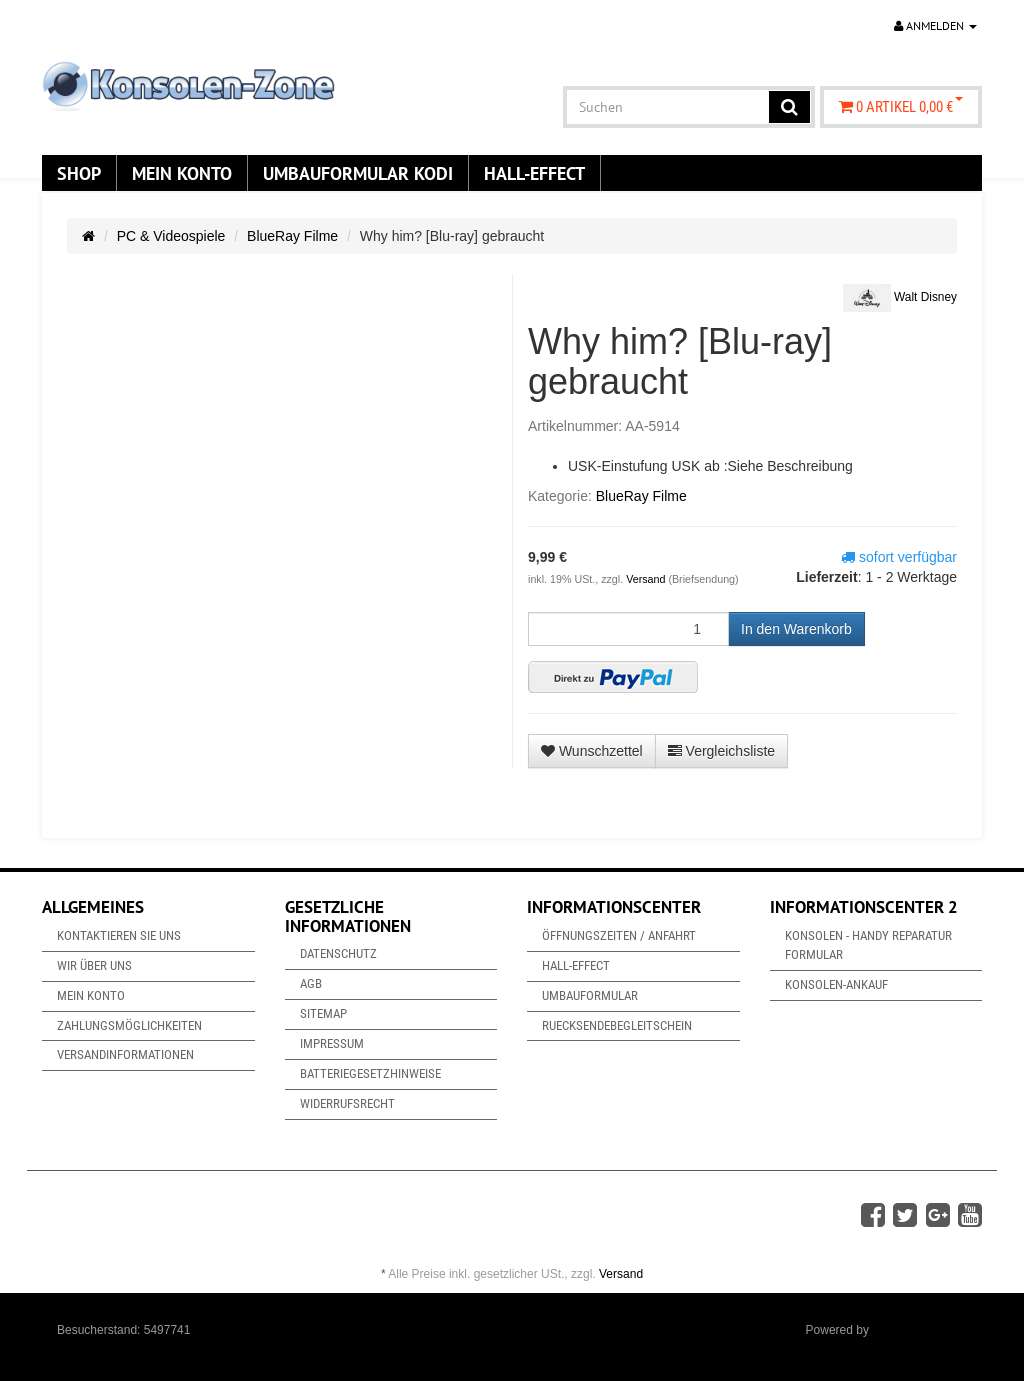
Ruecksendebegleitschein (617, 1025)
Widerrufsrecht (347, 1103)
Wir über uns (94, 965)
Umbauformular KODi (358, 173)
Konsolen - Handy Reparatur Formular (868, 945)
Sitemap (323, 1013)
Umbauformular (590, 995)
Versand (647, 579)
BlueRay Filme (292, 236)
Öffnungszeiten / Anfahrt (619, 935)
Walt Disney (900, 298)
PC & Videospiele (171, 236)
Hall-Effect (534, 173)
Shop (79, 173)
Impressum (332, 1043)
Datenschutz (338, 953)
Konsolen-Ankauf (836, 984)
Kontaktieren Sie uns (119, 935)
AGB (311, 983)
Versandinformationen (125, 1054)
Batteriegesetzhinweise (370, 1073)
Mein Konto (182, 173)
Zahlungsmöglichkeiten (129, 1025)
